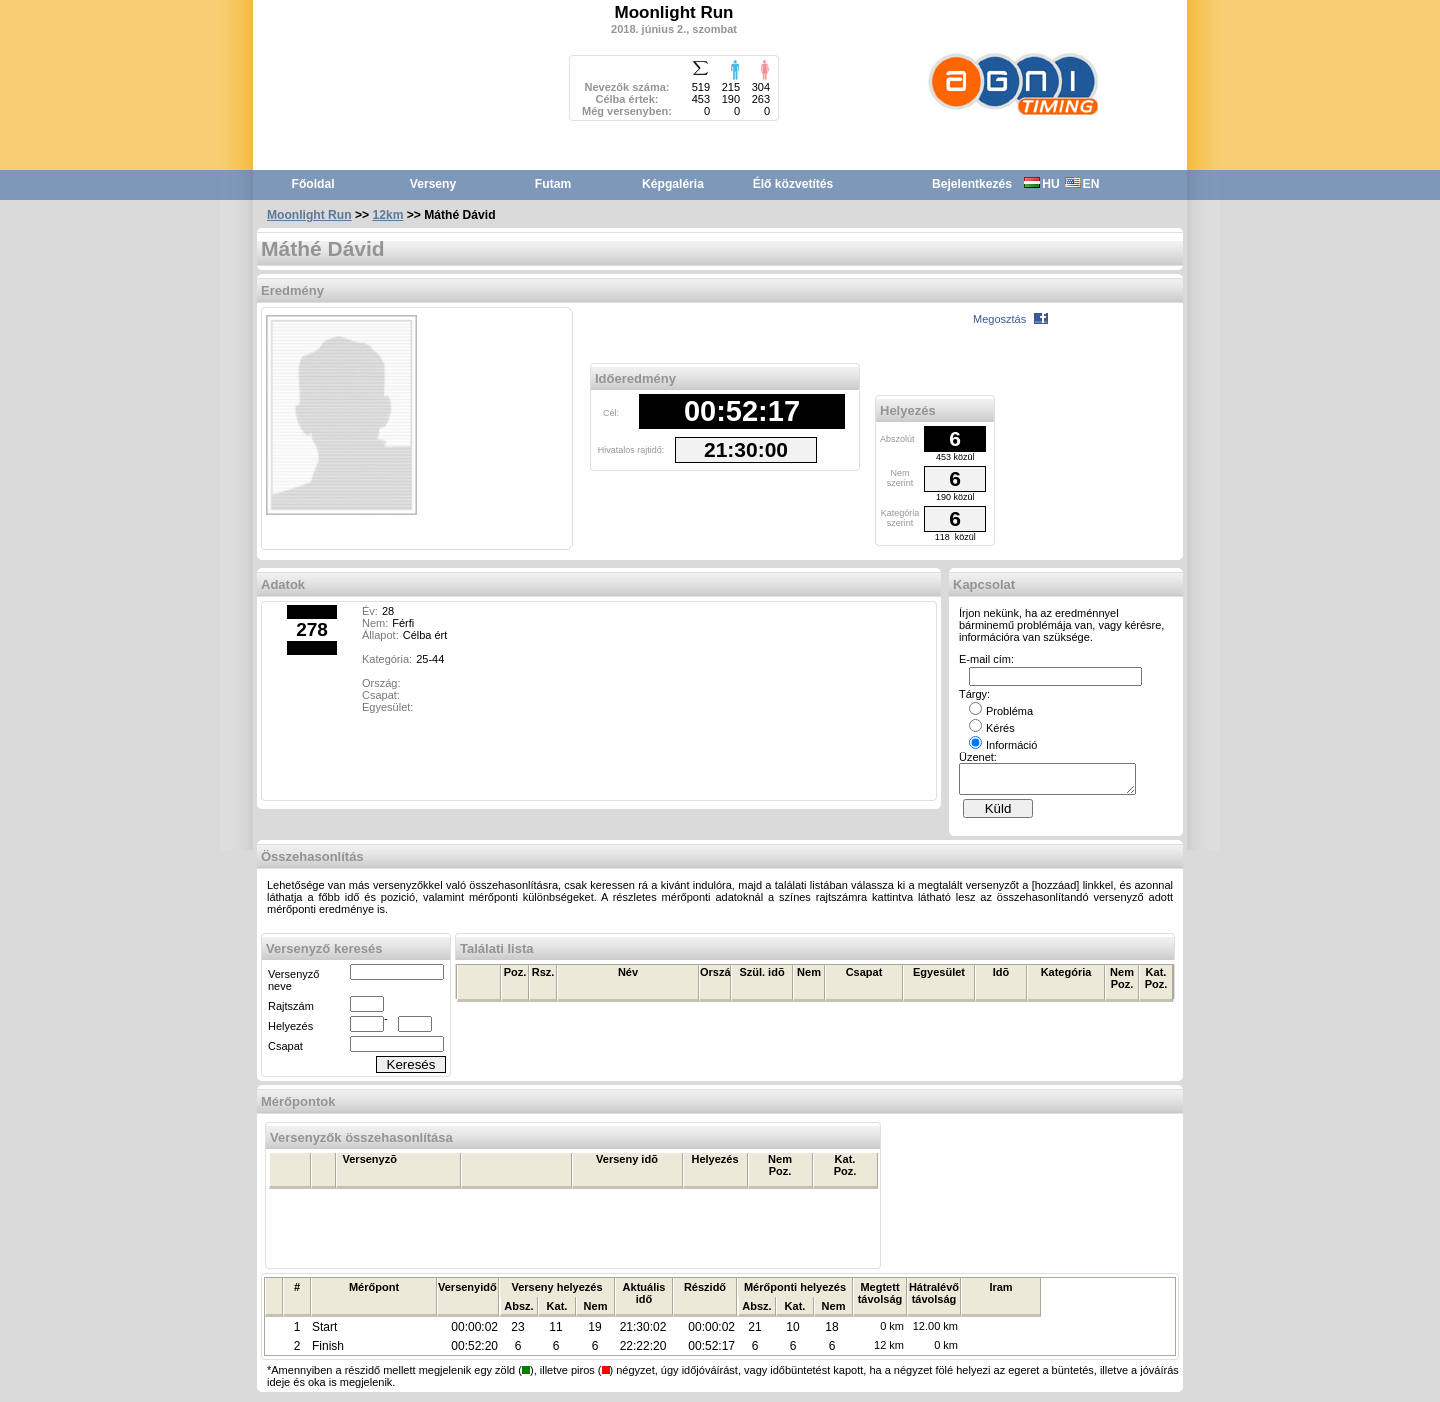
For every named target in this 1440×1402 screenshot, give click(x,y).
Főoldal (313, 184)
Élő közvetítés (793, 184)
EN (1082, 184)
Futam (553, 184)
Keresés (411, 1070)
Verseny (433, 184)
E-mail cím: (986, 659)
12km (388, 215)
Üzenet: (978, 757)
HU (1041, 184)
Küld (998, 814)
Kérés (992, 728)
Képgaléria (673, 184)
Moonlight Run (309, 215)
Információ (1003, 745)
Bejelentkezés (972, 184)
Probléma (1001, 711)
